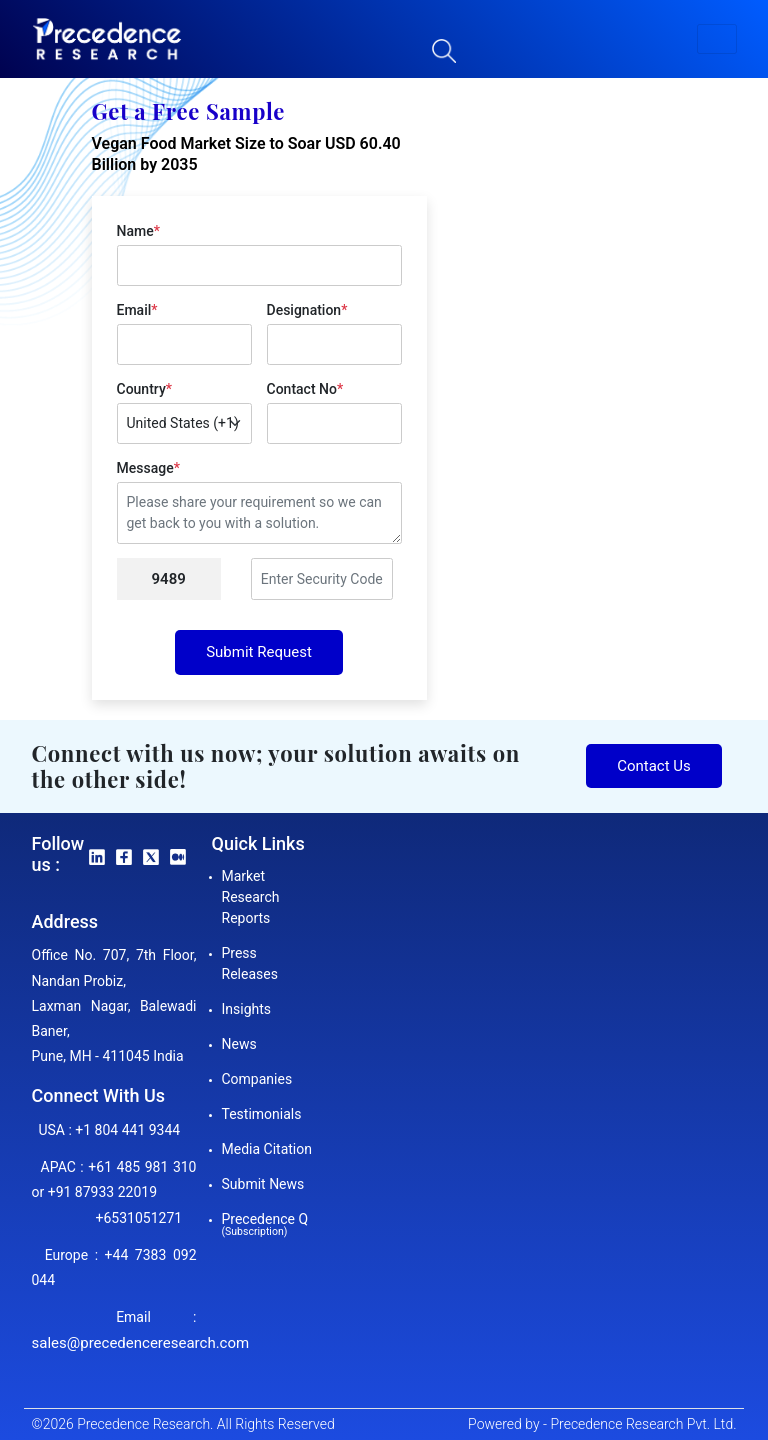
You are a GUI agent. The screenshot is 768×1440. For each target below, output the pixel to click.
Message (148, 468)
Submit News (263, 1184)
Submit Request (259, 652)
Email (137, 310)
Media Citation (267, 1149)
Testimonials (262, 1114)
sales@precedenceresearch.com (141, 1343)
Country (144, 389)
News (239, 1044)
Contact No (305, 389)
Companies (257, 1079)
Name (138, 231)
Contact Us (654, 766)
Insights (247, 1009)
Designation (307, 310)
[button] (717, 39)
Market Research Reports (251, 897)
